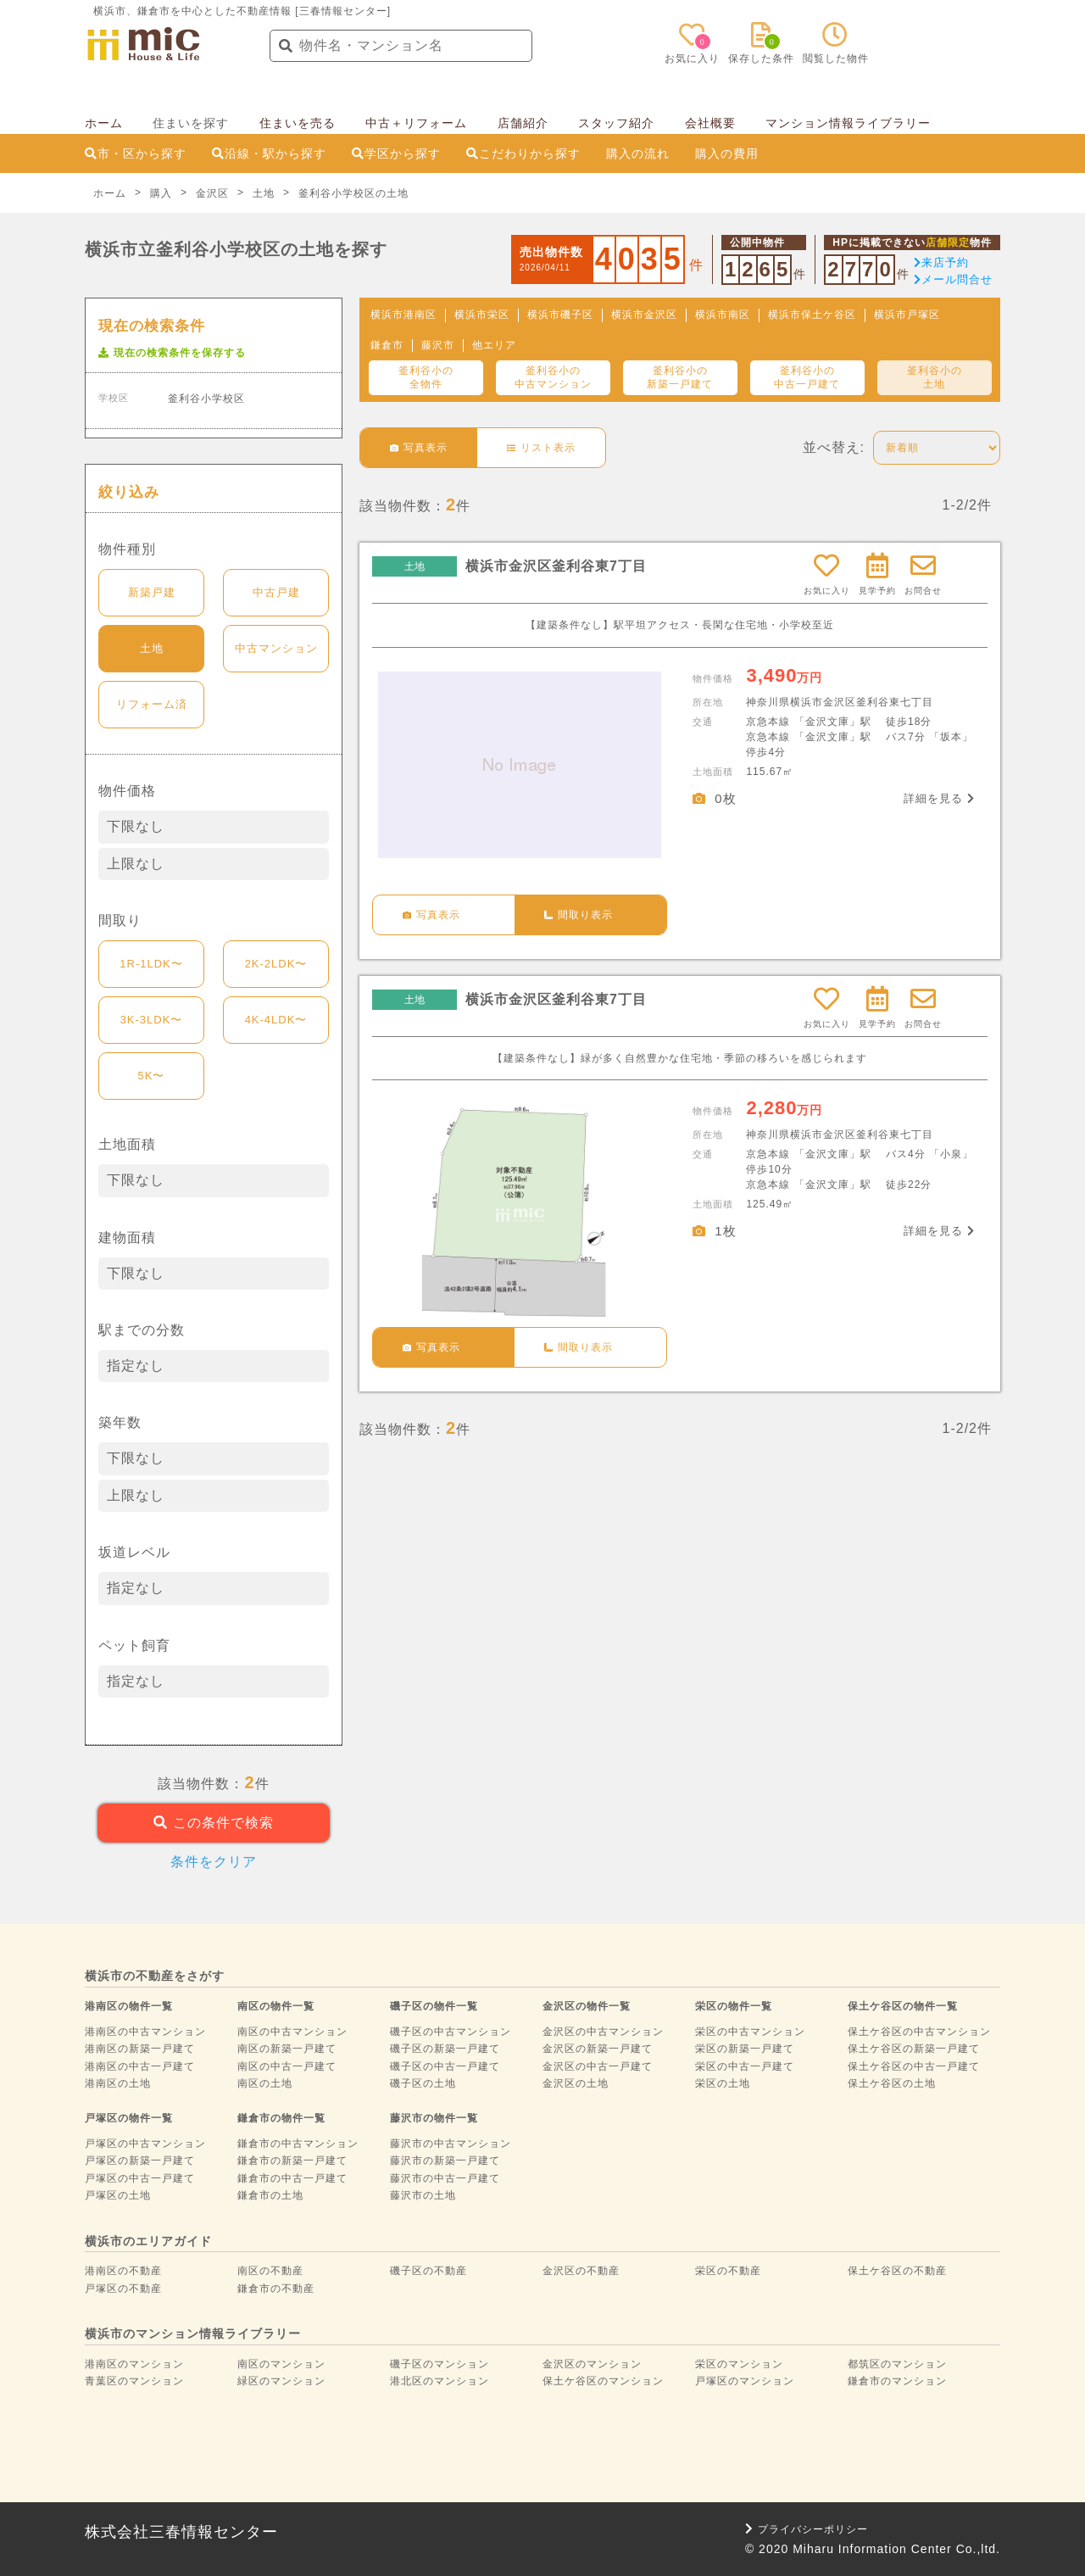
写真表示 (431, 915)
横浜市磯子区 (560, 315)
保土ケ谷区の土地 (892, 2083)
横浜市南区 (722, 315)
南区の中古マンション (292, 2032)
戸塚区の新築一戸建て (140, 2160)
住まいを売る (297, 123)
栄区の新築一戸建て (744, 2049)
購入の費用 (727, 153)
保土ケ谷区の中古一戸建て (914, 2066)
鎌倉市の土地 (270, 2195)
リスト (541, 448)
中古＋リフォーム (416, 123)
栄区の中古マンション (750, 2032)
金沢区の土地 (575, 2083)
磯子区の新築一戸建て (445, 2049)
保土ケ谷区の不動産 (897, 2271)
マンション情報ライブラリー (848, 123)
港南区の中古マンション (145, 2032)
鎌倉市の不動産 (275, 2288)
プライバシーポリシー (806, 2529)
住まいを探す (191, 123)
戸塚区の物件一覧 (129, 2118)
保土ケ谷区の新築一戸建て (914, 2049)
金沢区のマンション (592, 2364)
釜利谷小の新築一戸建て (680, 377)
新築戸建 (151, 592)
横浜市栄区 (481, 315)
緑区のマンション (281, 2381)
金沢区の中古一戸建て (597, 2066)
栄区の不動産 (728, 2271)
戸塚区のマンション (744, 2381)
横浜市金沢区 (644, 315)
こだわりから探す (523, 153)
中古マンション (276, 648)
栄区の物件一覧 (733, 2006)
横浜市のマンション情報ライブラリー (193, 2333)
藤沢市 (437, 345)
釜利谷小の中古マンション (553, 377)
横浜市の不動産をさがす (155, 1975)
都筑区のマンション (897, 2364)
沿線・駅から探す (269, 153)
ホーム (104, 123)
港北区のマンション (439, 2381)
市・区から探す (135, 153)
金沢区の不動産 (581, 2271)
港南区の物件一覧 (129, 2006)
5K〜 (151, 1075)
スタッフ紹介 (616, 123)
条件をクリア (213, 1861)
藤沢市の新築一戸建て (445, 2160)
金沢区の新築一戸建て (597, 2049)
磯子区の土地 (423, 2083)
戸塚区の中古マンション (145, 2143)
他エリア (494, 345)
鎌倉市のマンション (897, 2381)
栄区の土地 (722, 2083)
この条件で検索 (213, 1822)
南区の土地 (264, 2083)
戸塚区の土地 (118, 2195)
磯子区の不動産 (428, 2271)
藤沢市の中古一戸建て (445, 2178)
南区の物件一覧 (275, 2006)
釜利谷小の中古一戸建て (807, 377)
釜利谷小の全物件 (425, 377)
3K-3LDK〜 (151, 1019)
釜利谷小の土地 (934, 377)
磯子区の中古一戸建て (445, 2066)
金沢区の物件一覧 (586, 2006)
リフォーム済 (151, 704)
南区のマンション (281, 2364)
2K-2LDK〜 (276, 963)
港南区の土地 (118, 2083)
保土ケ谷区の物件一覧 (903, 2006)
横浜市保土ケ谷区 (812, 315)
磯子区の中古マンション (450, 2032)
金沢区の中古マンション (603, 2032)
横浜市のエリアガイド (148, 2241)
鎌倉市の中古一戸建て (292, 2178)
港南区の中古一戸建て (140, 2066)
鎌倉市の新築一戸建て (292, 2160)
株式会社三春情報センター (181, 2531)
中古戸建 (276, 592)
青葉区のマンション (134, 2381)
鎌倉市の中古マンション (298, 2143)
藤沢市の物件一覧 (434, 2118)
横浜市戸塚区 (907, 315)
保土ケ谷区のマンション (603, 2381)
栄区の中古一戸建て (744, 2066)
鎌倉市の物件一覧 (281, 2118)
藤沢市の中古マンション (450, 2143)
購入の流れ (638, 153)
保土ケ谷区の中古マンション (919, 2032)
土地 (152, 648)
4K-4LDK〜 (276, 1019)
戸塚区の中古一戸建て (140, 2178)
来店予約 (941, 262)
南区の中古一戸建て (287, 2066)
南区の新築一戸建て (287, 2049)
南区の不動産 (270, 2271)
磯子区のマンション (439, 2364)
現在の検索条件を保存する (172, 353)
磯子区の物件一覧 (434, 2006)
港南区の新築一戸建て (140, 2049)
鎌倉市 (386, 345)
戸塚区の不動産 (123, 2288)
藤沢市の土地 (423, 2195)
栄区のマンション (739, 2364)
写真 (419, 448)
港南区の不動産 (123, 2271)
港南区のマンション (134, 2364)
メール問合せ (953, 279)
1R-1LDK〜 (151, 963)
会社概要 (710, 123)
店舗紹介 (523, 123)
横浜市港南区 (403, 315)
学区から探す (396, 153)
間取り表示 (578, 915)
